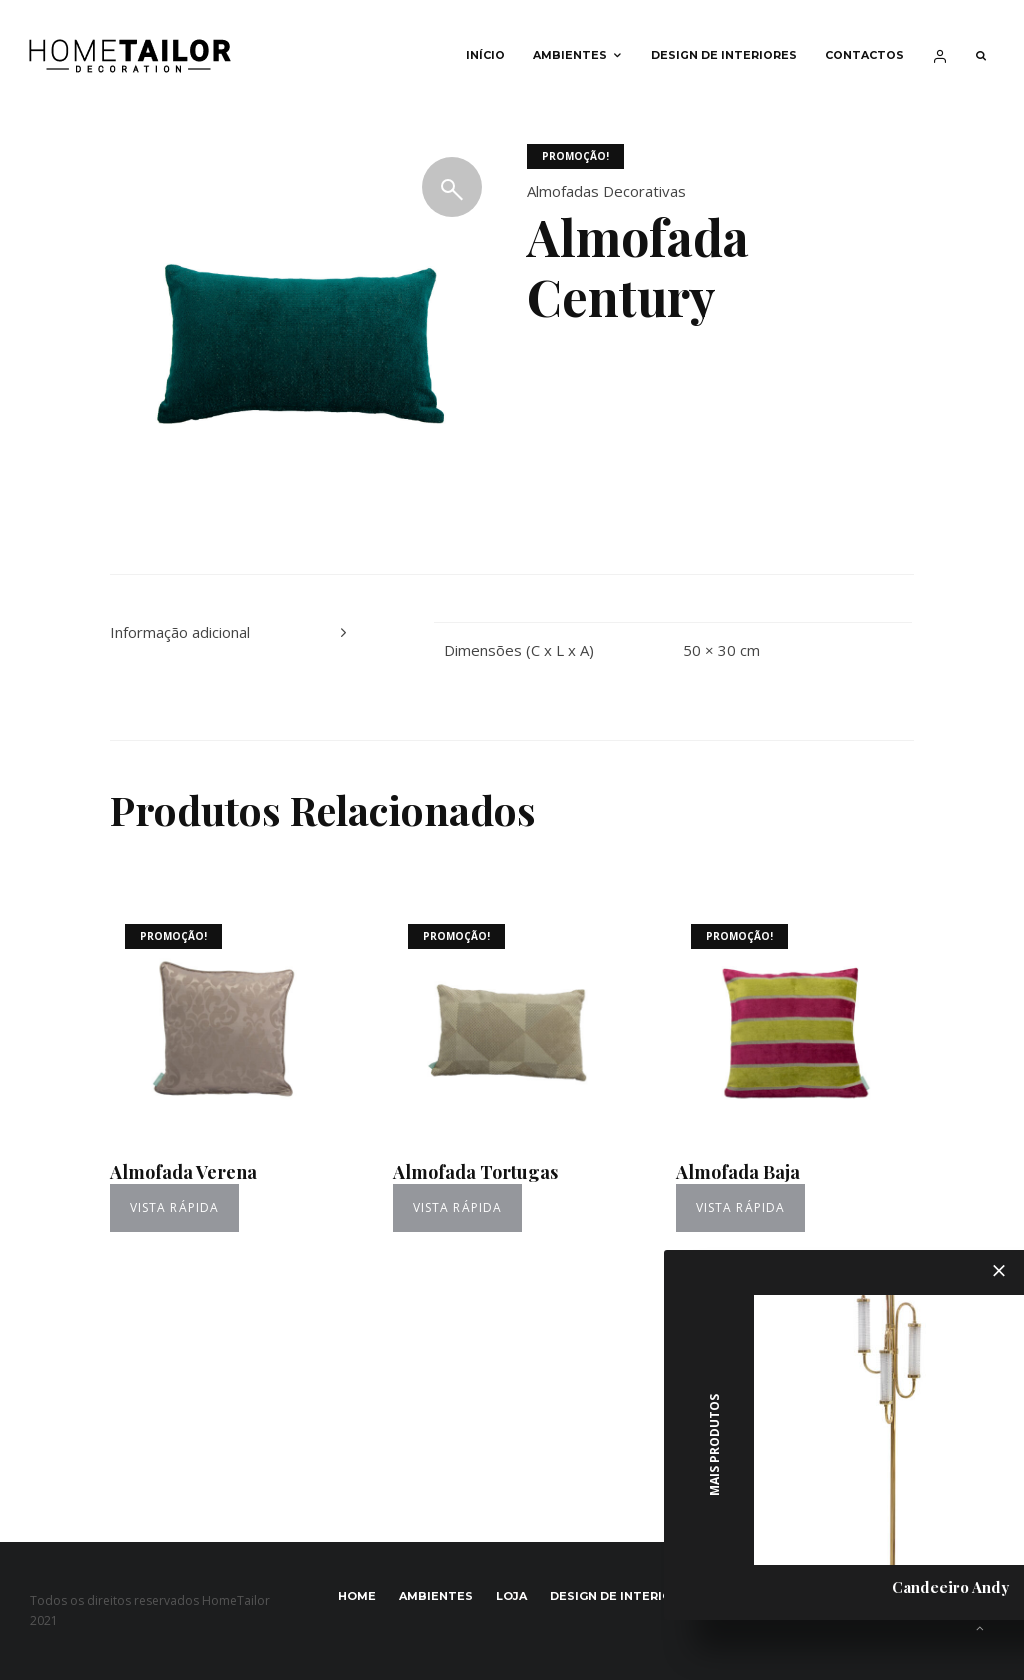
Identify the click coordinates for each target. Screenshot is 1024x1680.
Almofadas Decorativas (606, 191)
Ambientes (570, 55)
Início (485, 55)
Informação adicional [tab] (180, 632)
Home (357, 1596)
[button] (452, 187)
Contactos (864, 55)
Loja (511, 1596)
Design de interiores (724, 55)
